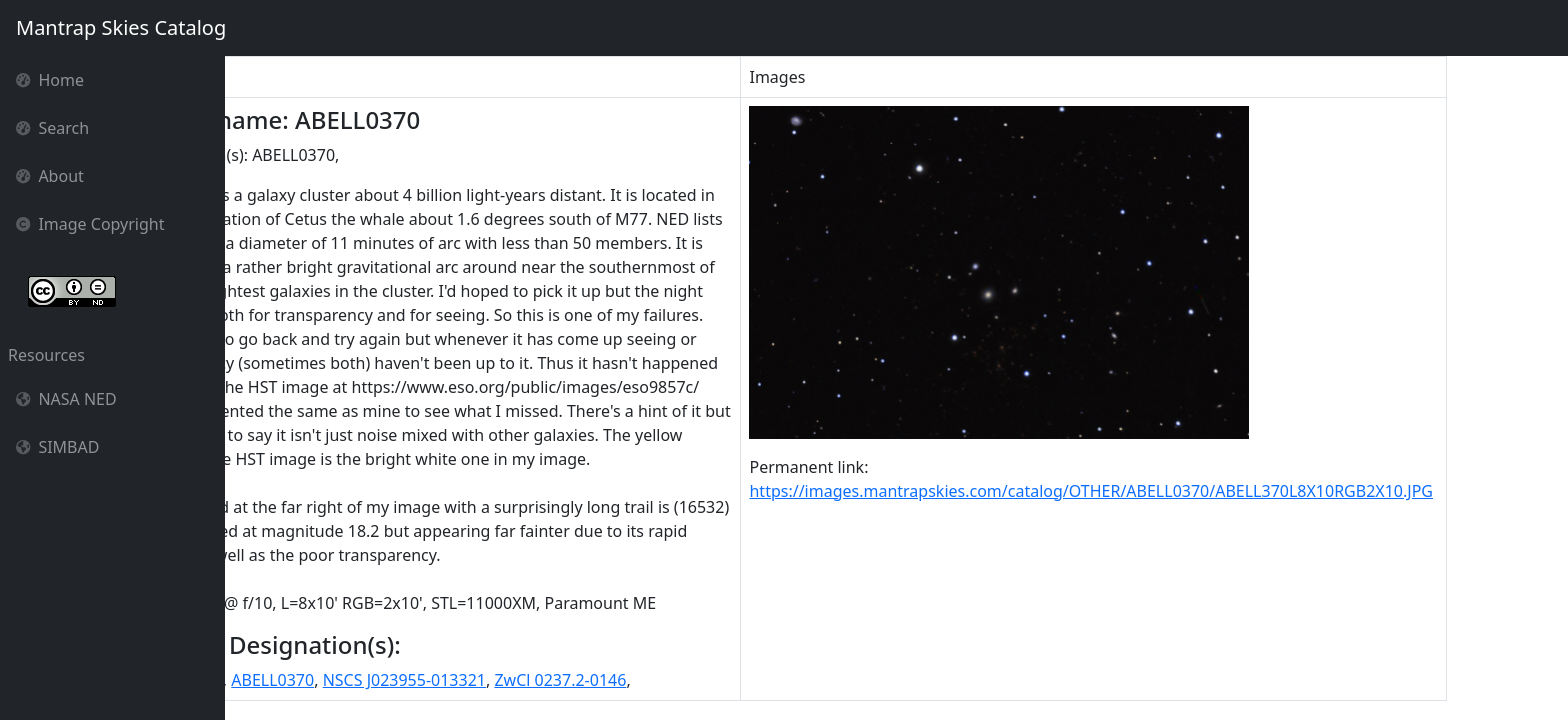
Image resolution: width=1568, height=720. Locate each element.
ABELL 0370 (289, 680)
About (50, 176)
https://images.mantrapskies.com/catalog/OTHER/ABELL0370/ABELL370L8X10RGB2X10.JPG (1201, 491)
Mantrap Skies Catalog (120, 27)
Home (50, 80)
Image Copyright (90, 224)
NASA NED (66, 399)
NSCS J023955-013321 (513, 680)
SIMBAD (57, 447)
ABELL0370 (382, 680)
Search (52, 128)
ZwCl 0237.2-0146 (670, 680)
